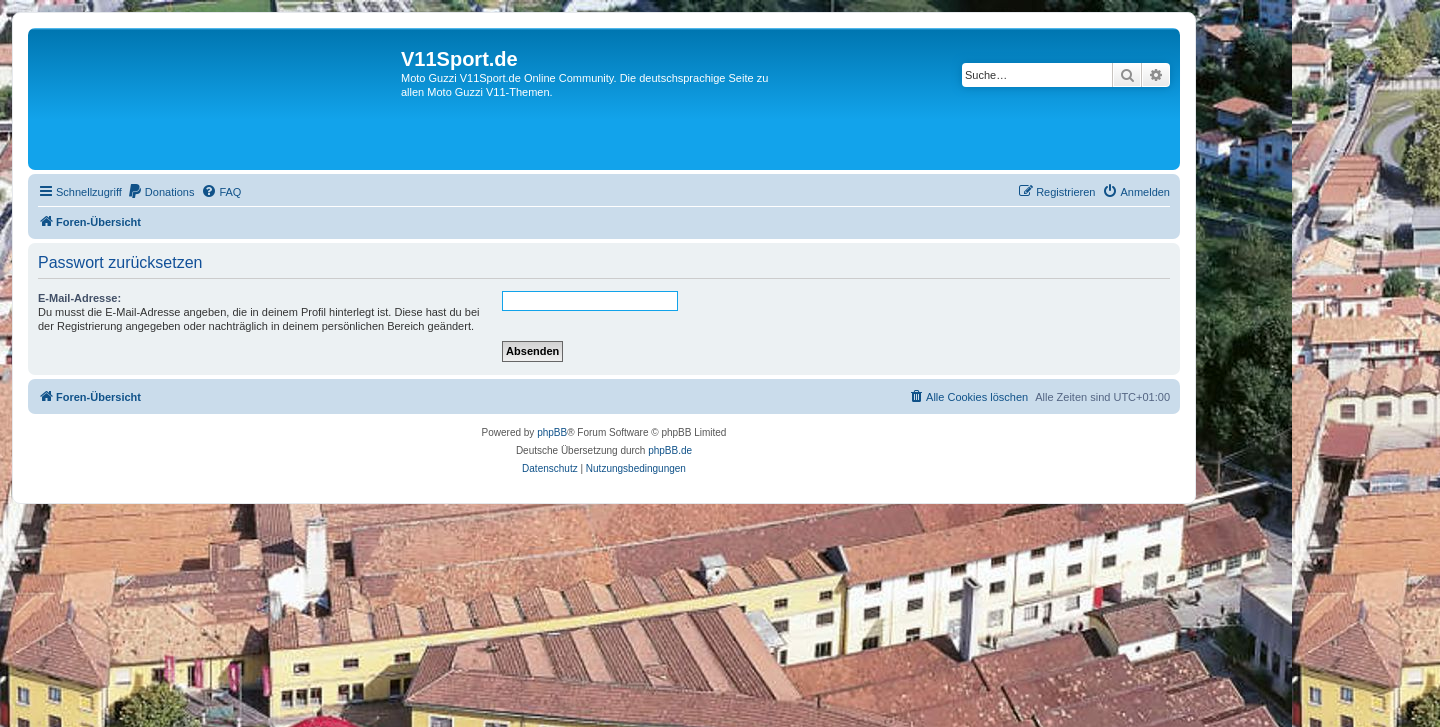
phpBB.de (670, 450)
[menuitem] (161, 192)
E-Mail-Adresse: (79, 298)
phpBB (552, 432)
